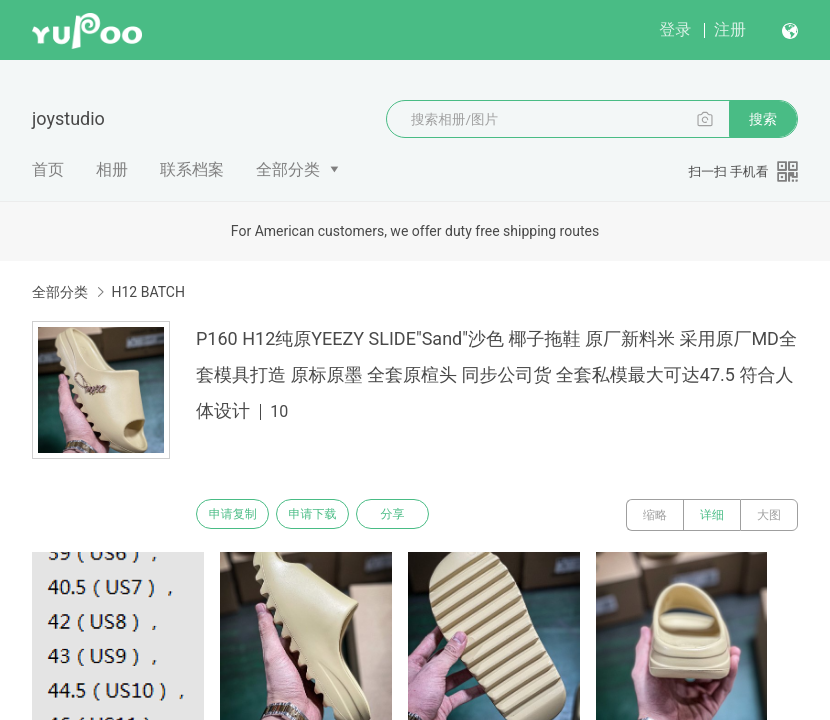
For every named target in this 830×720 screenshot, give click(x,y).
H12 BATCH (147, 292)
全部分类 (288, 169)
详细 (712, 515)
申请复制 (238, 515)
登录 (675, 29)
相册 (112, 169)
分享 (418, 515)
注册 (730, 29)
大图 (769, 515)
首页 (48, 169)
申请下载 (328, 515)
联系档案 (192, 169)
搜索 (763, 119)
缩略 (655, 515)
